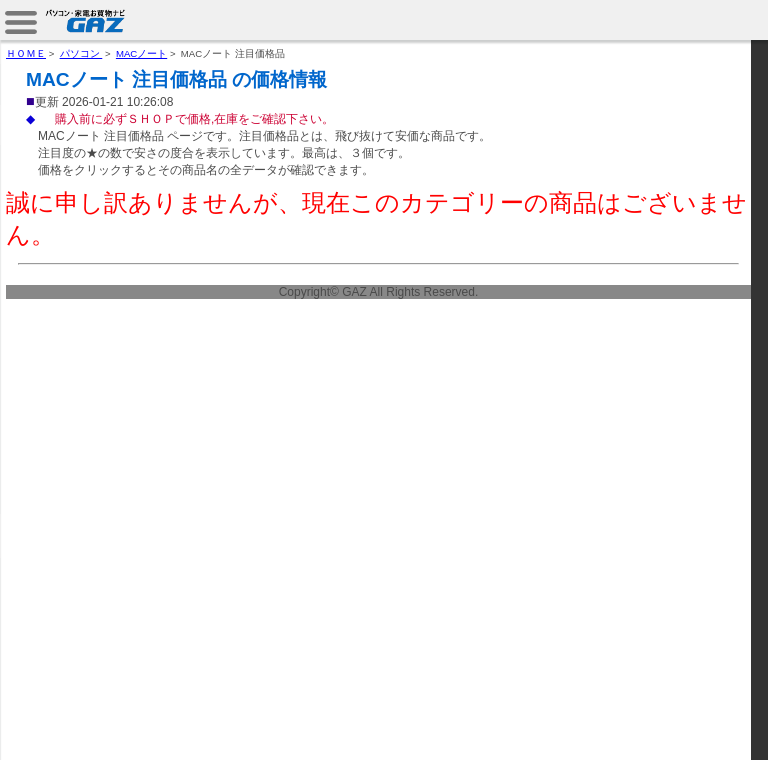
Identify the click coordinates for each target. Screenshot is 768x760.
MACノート (141, 53)
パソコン (81, 53)
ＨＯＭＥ (26, 53)
